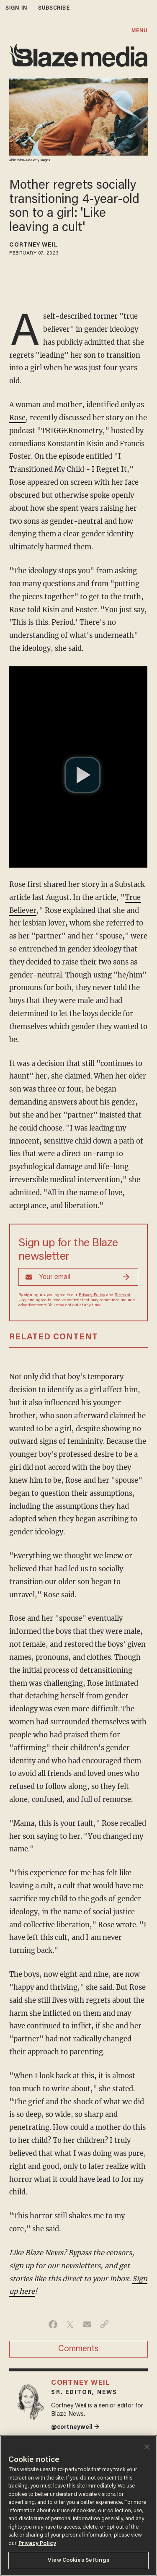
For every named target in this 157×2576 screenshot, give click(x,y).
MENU (139, 31)
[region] (78, 2505)
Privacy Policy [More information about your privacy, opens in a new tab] (37, 2543)
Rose (17, 417)
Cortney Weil (33, 245)
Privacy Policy (92, 1295)
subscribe (54, 8)
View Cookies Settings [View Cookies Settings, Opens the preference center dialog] (78, 2560)
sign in (16, 8)
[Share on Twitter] (70, 2324)
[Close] (147, 2447)
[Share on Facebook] (53, 2324)
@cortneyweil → (75, 2427)
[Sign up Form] (78, 1277)
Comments (78, 2349)
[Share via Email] (87, 2324)
